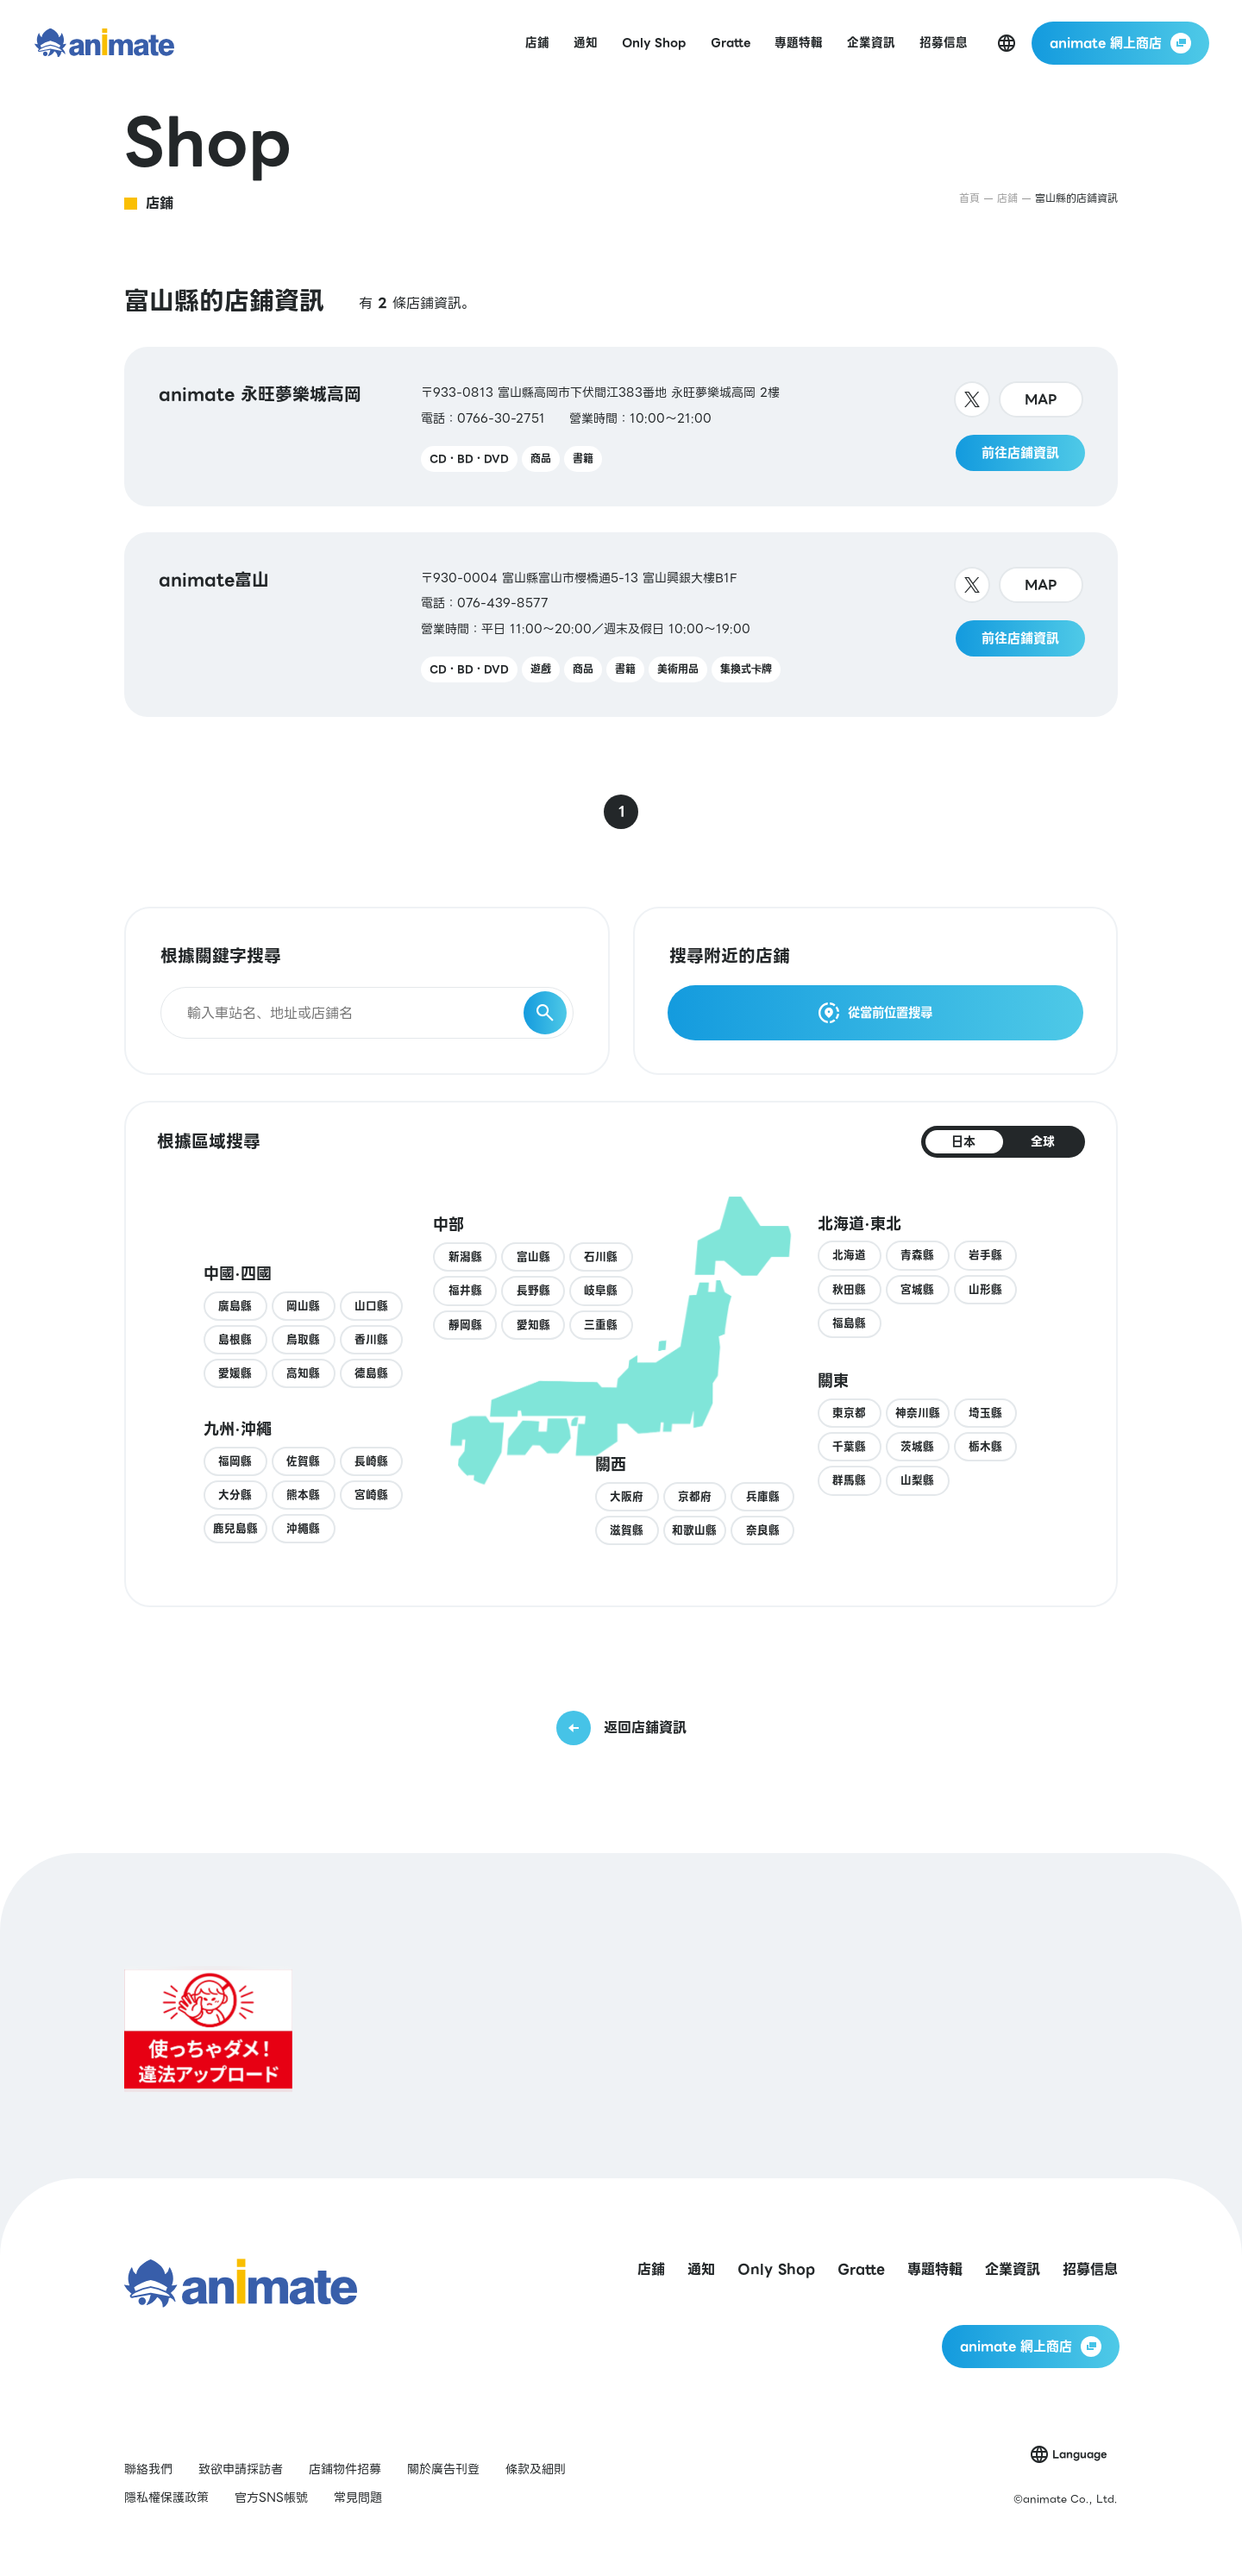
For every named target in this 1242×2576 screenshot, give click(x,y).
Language (1079, 2454)
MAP (1041, 399)
